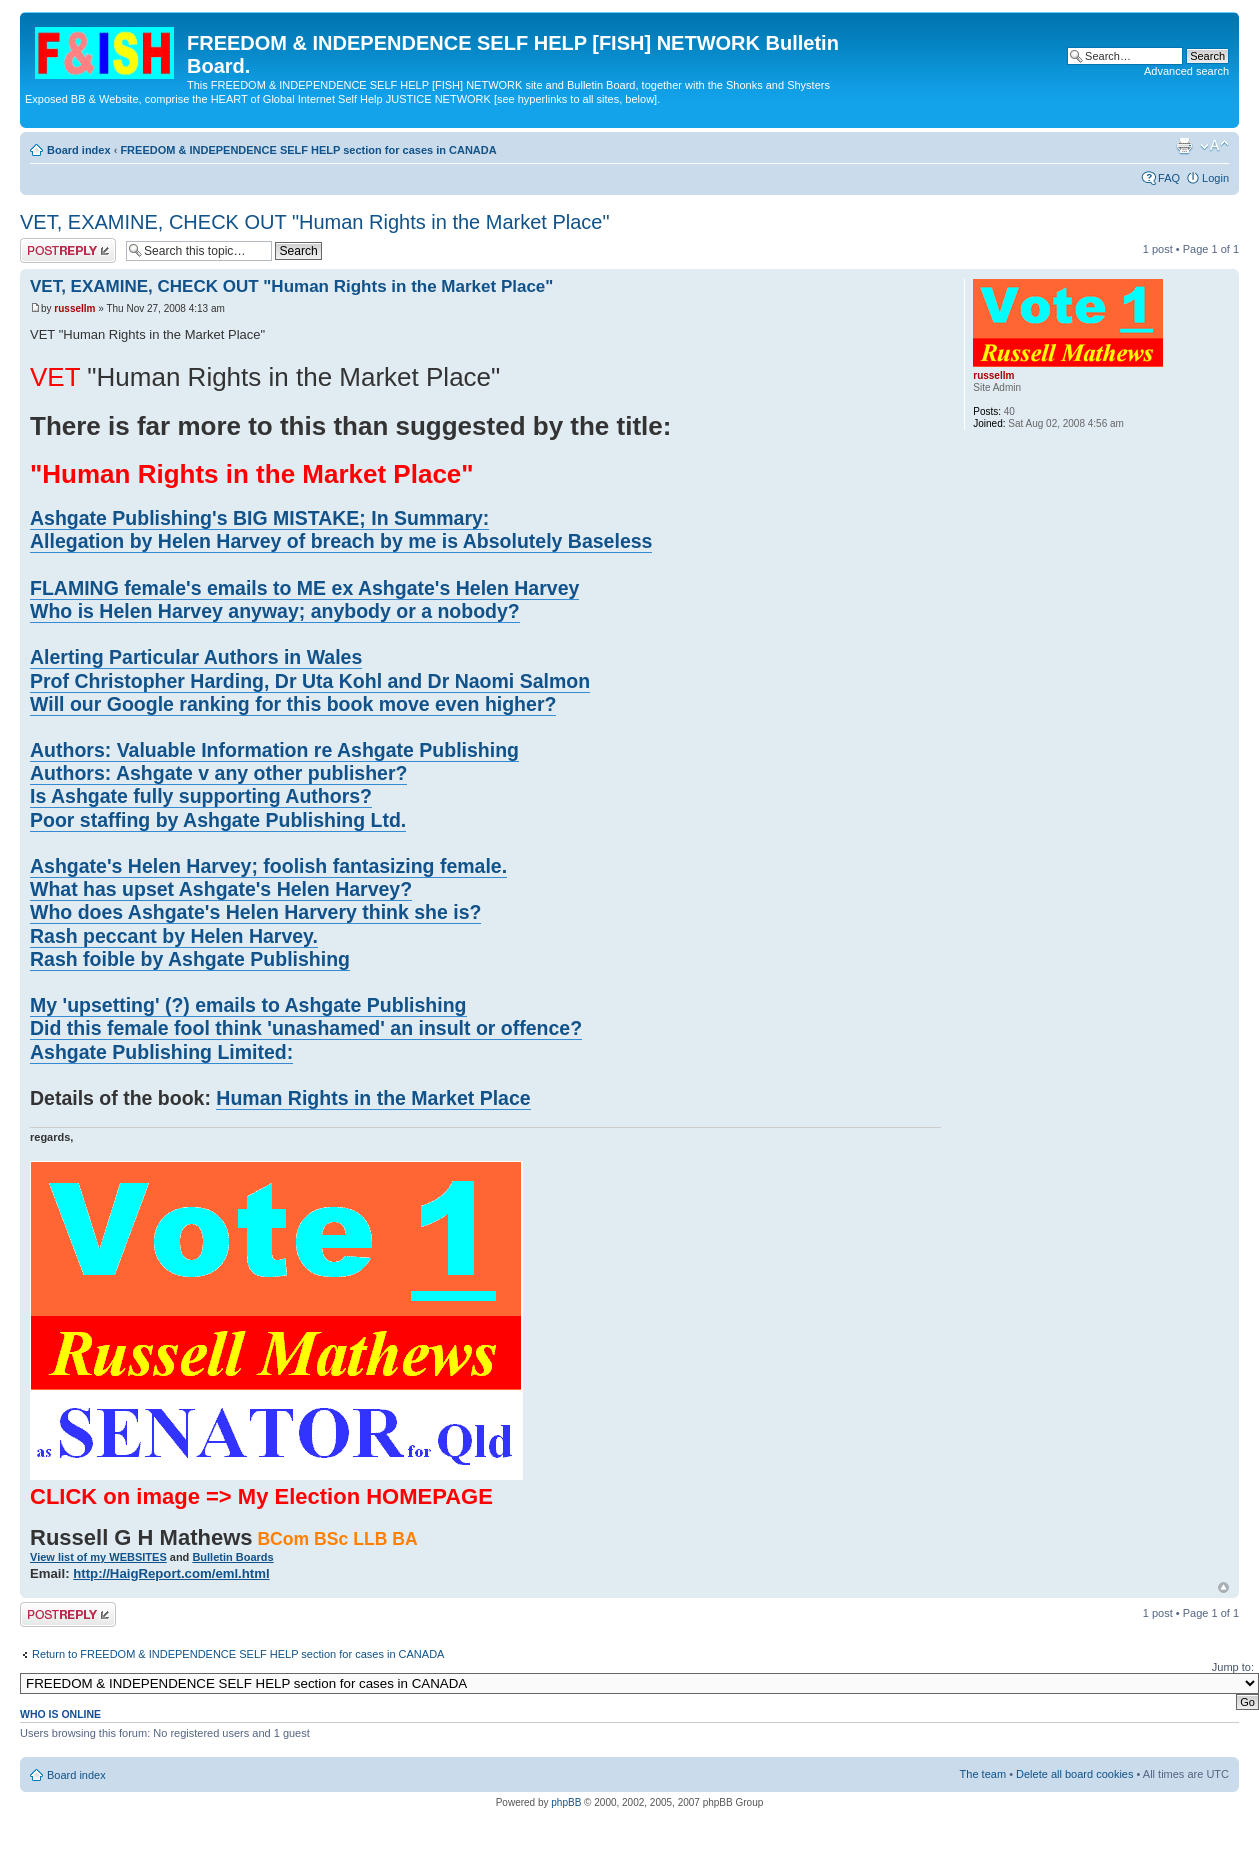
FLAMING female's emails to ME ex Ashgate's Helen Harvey (304, 588)
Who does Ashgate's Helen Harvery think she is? (255, 912)
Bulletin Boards (232, 1557)
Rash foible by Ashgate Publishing (190, 959)
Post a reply (68, 250)
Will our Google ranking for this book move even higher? (293, 704)
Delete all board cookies (1074, 1774)
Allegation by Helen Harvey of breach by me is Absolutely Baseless (341, 541)
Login (1215, 178)
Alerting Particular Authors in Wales (196, 657)
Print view (1184, 146)
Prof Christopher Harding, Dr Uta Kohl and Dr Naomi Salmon (310, 681)
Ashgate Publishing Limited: (161, 1052)
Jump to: (1233, 1667)
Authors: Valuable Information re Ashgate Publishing (274, 750)
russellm (74, 308)
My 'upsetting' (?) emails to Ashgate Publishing (248, 1005)
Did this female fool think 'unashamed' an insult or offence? (306, 1028)
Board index (79, 150)
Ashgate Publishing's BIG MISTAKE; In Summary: (259, 518)
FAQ (1169, 178)
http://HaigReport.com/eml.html (171, 1573)
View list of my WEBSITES (98, 1557)
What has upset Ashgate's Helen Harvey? (221, 889)
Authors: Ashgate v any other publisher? (218, 773)
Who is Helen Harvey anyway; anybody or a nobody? (275, 611)
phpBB (566, 1802)
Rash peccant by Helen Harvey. (174, 936)
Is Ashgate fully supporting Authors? (201, 796)
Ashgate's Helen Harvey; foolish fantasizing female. (268, 866)
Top (1223, 1587)
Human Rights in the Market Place (373, 1098)
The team (983, 1774)
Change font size (1214, 146)
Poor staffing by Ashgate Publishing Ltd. (218, 820)
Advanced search (1186, 71)
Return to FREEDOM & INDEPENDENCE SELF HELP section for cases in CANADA (238, 1654)
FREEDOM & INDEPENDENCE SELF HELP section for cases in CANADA (308, 150)
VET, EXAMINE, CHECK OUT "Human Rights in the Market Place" (315, 222)
